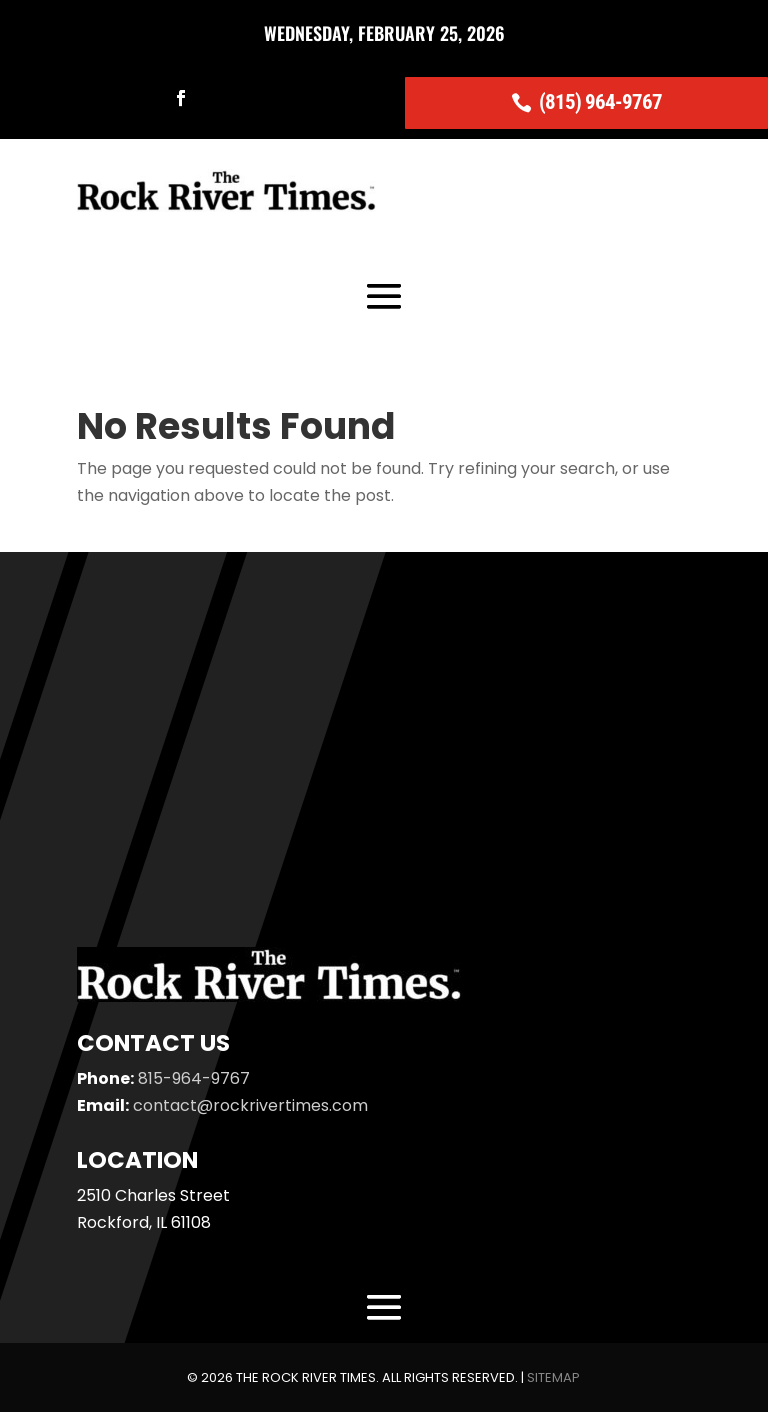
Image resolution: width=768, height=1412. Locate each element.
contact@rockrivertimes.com (250, 1105)
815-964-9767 (194, 1078)
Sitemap (553, 1377)
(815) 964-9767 (600, 102)
